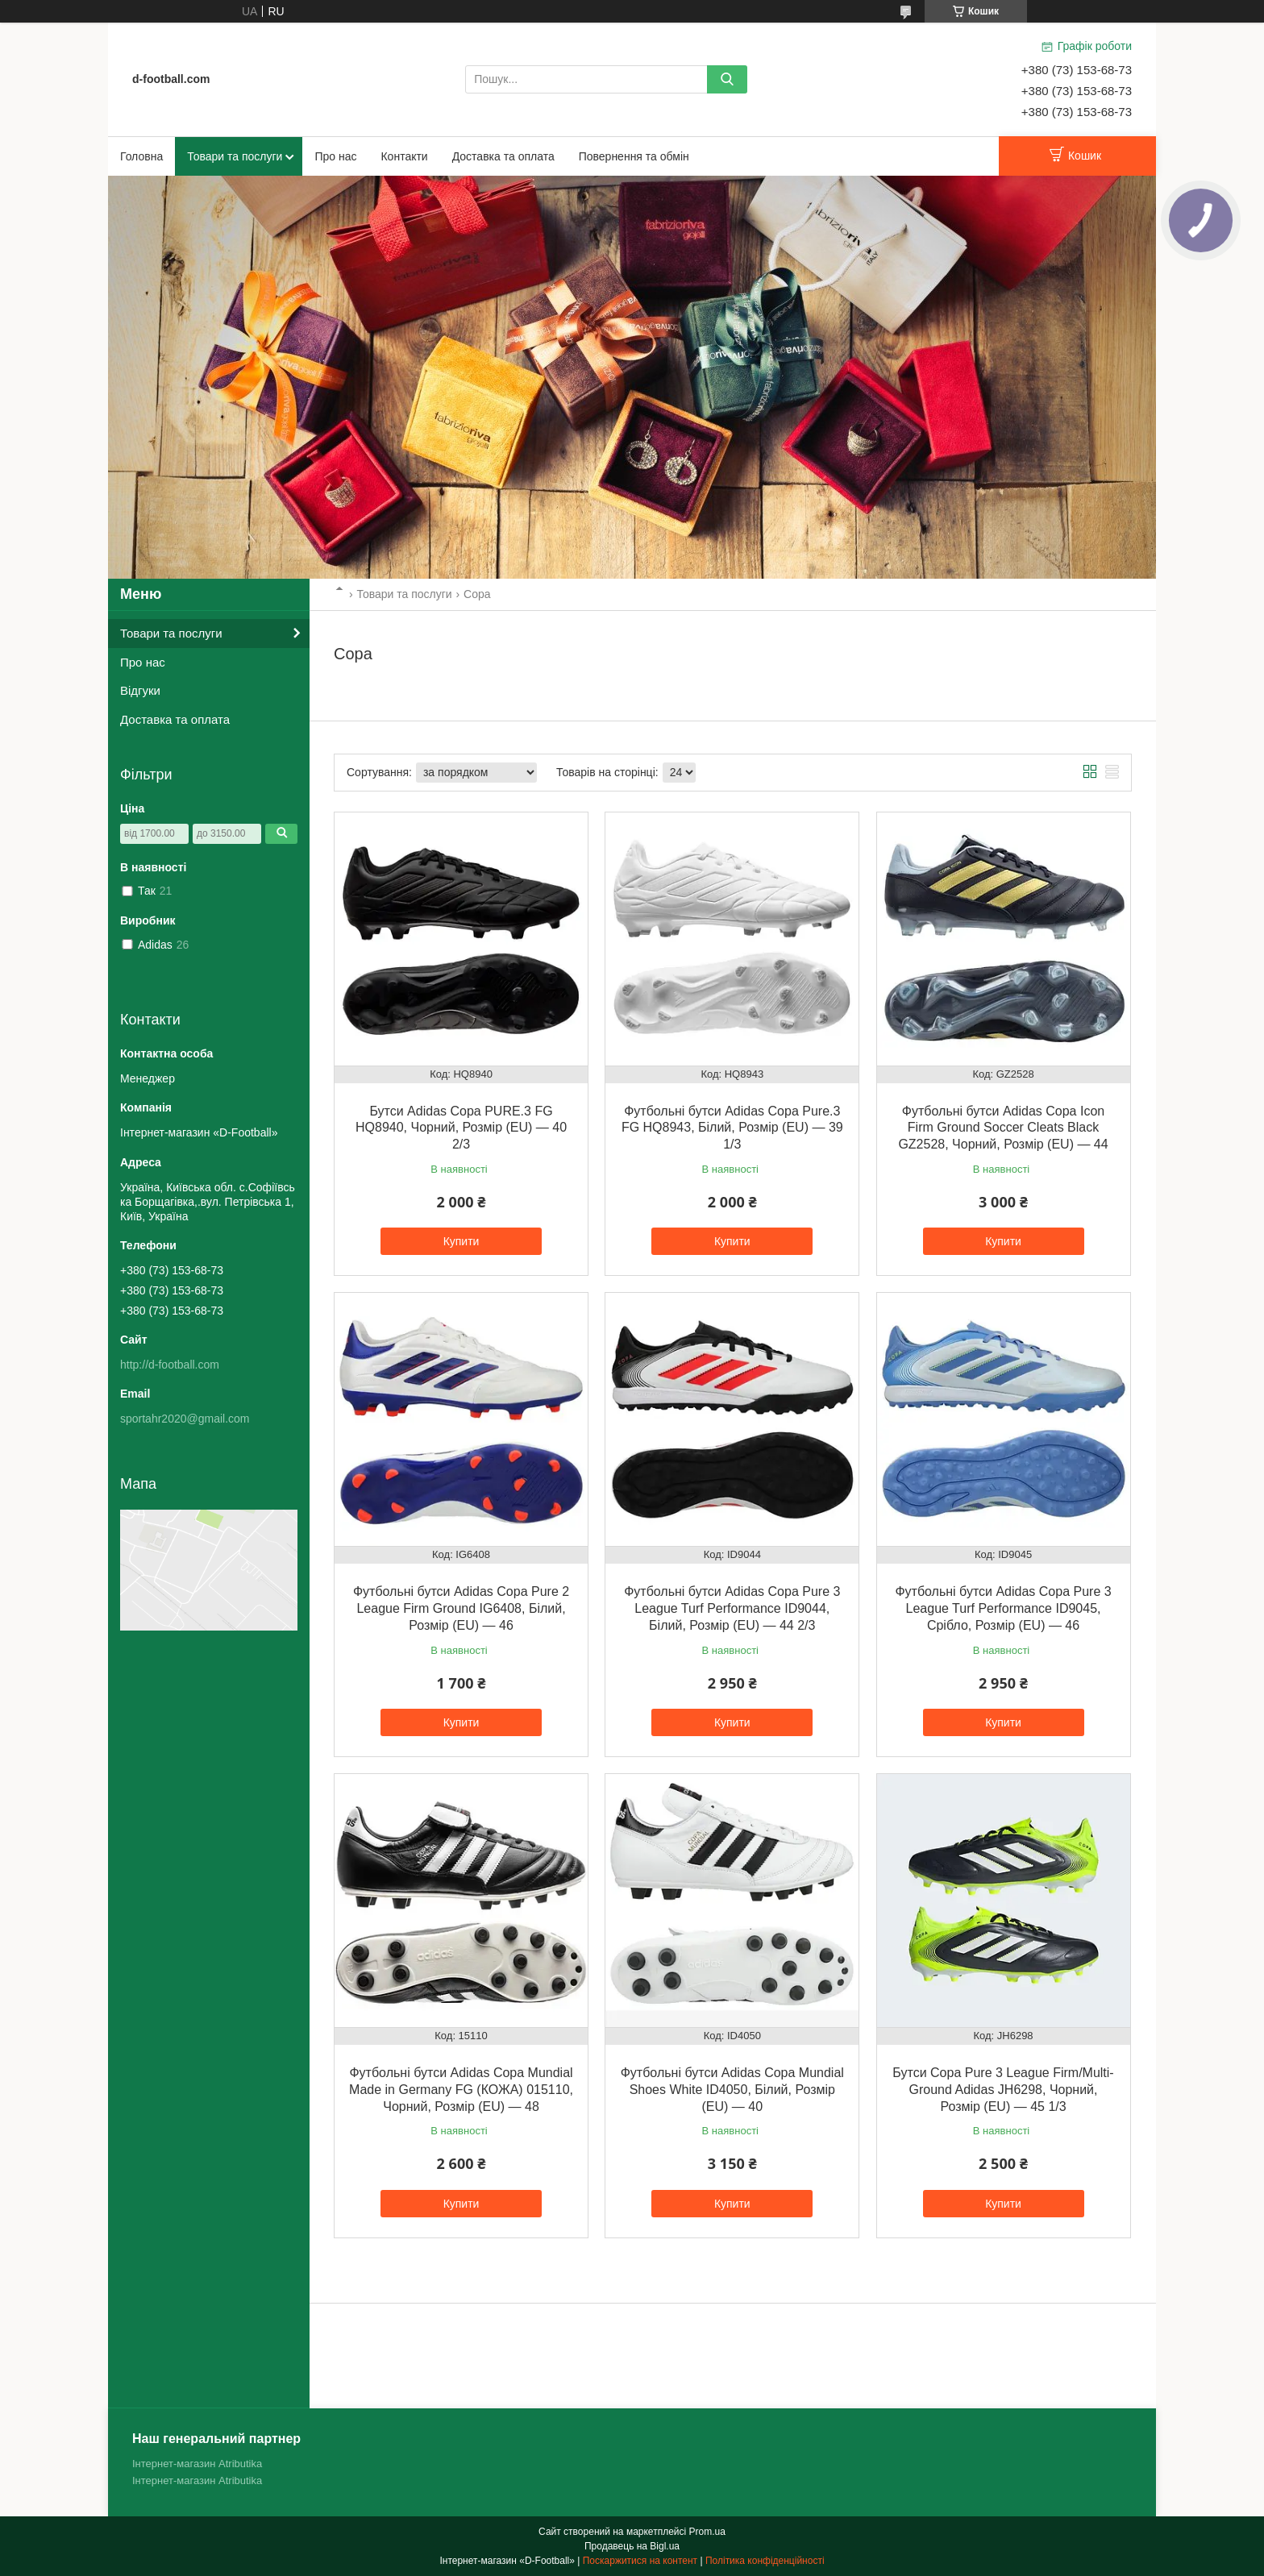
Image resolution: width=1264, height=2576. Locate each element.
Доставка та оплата (503, 156)
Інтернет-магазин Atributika (197, 2464)
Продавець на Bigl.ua (632, 2546)
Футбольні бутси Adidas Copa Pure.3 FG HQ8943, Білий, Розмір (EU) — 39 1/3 (732, 1128)
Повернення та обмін (634, 156)
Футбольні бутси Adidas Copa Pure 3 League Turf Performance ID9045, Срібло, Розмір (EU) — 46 (1003, 1608)
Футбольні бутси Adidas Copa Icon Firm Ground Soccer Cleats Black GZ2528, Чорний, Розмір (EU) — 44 (1003, 1128)
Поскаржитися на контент (640, 2560)
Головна (141, 156)
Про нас (335, 156)
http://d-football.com (169, 1364)
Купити (461, 1241)
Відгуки (140, 690)
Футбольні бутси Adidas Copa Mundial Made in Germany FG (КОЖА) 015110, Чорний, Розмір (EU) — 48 (461, 2089)
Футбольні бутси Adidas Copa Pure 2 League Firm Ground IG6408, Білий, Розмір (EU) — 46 (461, 1608)
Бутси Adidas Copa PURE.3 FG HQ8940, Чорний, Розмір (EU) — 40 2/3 (461, 1128)
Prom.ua (707, 2531)
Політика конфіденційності (765, 2560)
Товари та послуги (234, 156)
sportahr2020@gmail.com (185, 1418)
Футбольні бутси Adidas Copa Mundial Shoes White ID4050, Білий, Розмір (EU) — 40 (732, 2089)
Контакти (403, 156)
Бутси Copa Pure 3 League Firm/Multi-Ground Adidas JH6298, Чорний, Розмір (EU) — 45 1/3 (1002, 2089)
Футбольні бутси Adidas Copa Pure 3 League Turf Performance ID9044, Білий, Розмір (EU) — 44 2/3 (732, 1608)
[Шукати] (727, 79)
